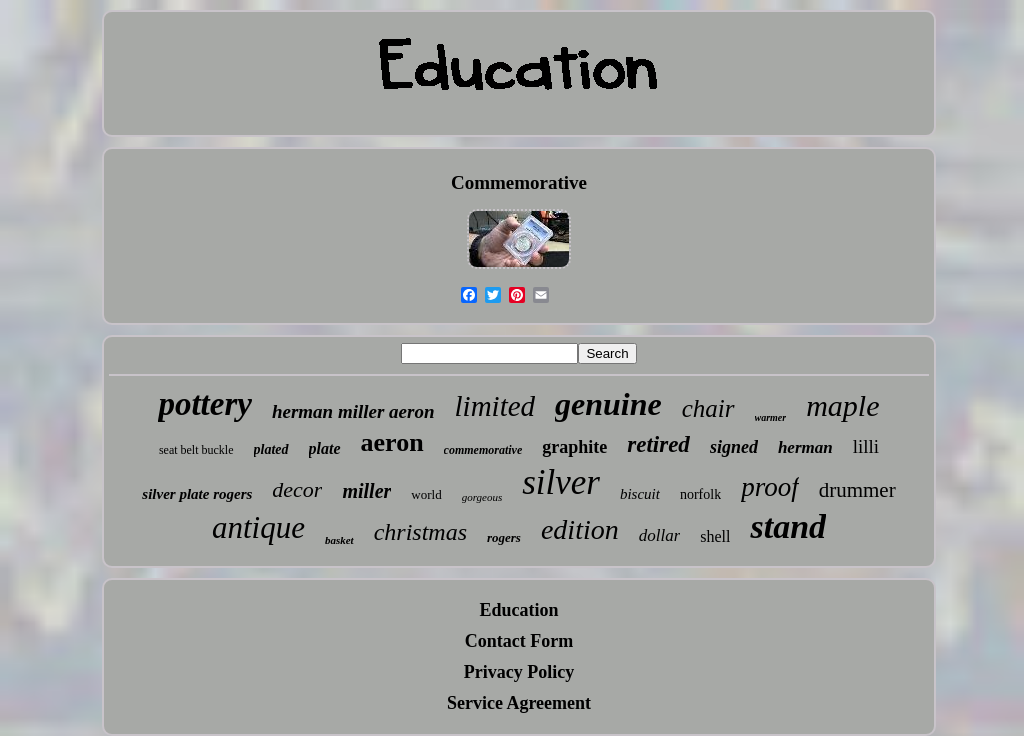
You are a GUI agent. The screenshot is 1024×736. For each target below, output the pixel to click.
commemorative (483, 450)
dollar (660, 535)
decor (297, 489)
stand (788, 526)
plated (271, 449)
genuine (608, 404)
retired (658, 444)
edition (580, 529)
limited (495, 406)
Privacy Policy (519, 672)
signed (734, 447)
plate (325, 448)
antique (258, 527)
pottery (204, 404)
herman (805, 447)
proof (770, 487)
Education (518, 610)
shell (715, 536)
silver (561, 482)
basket (339, 540)
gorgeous (482, 497)
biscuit (640, 494)
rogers (504, 537)
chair (708, 408)
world (426, 494)
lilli (866, 446)
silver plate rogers (197, 494)
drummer (857, 490)
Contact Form (519, 641)
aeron (392, 442)
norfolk (700, 494)
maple (842, 405)
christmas (420, 532)
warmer (771, 417)
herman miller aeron (353, 411)
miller (366, 491)
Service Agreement (519, 703)
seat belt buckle (196, 450)
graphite (574, 447)
